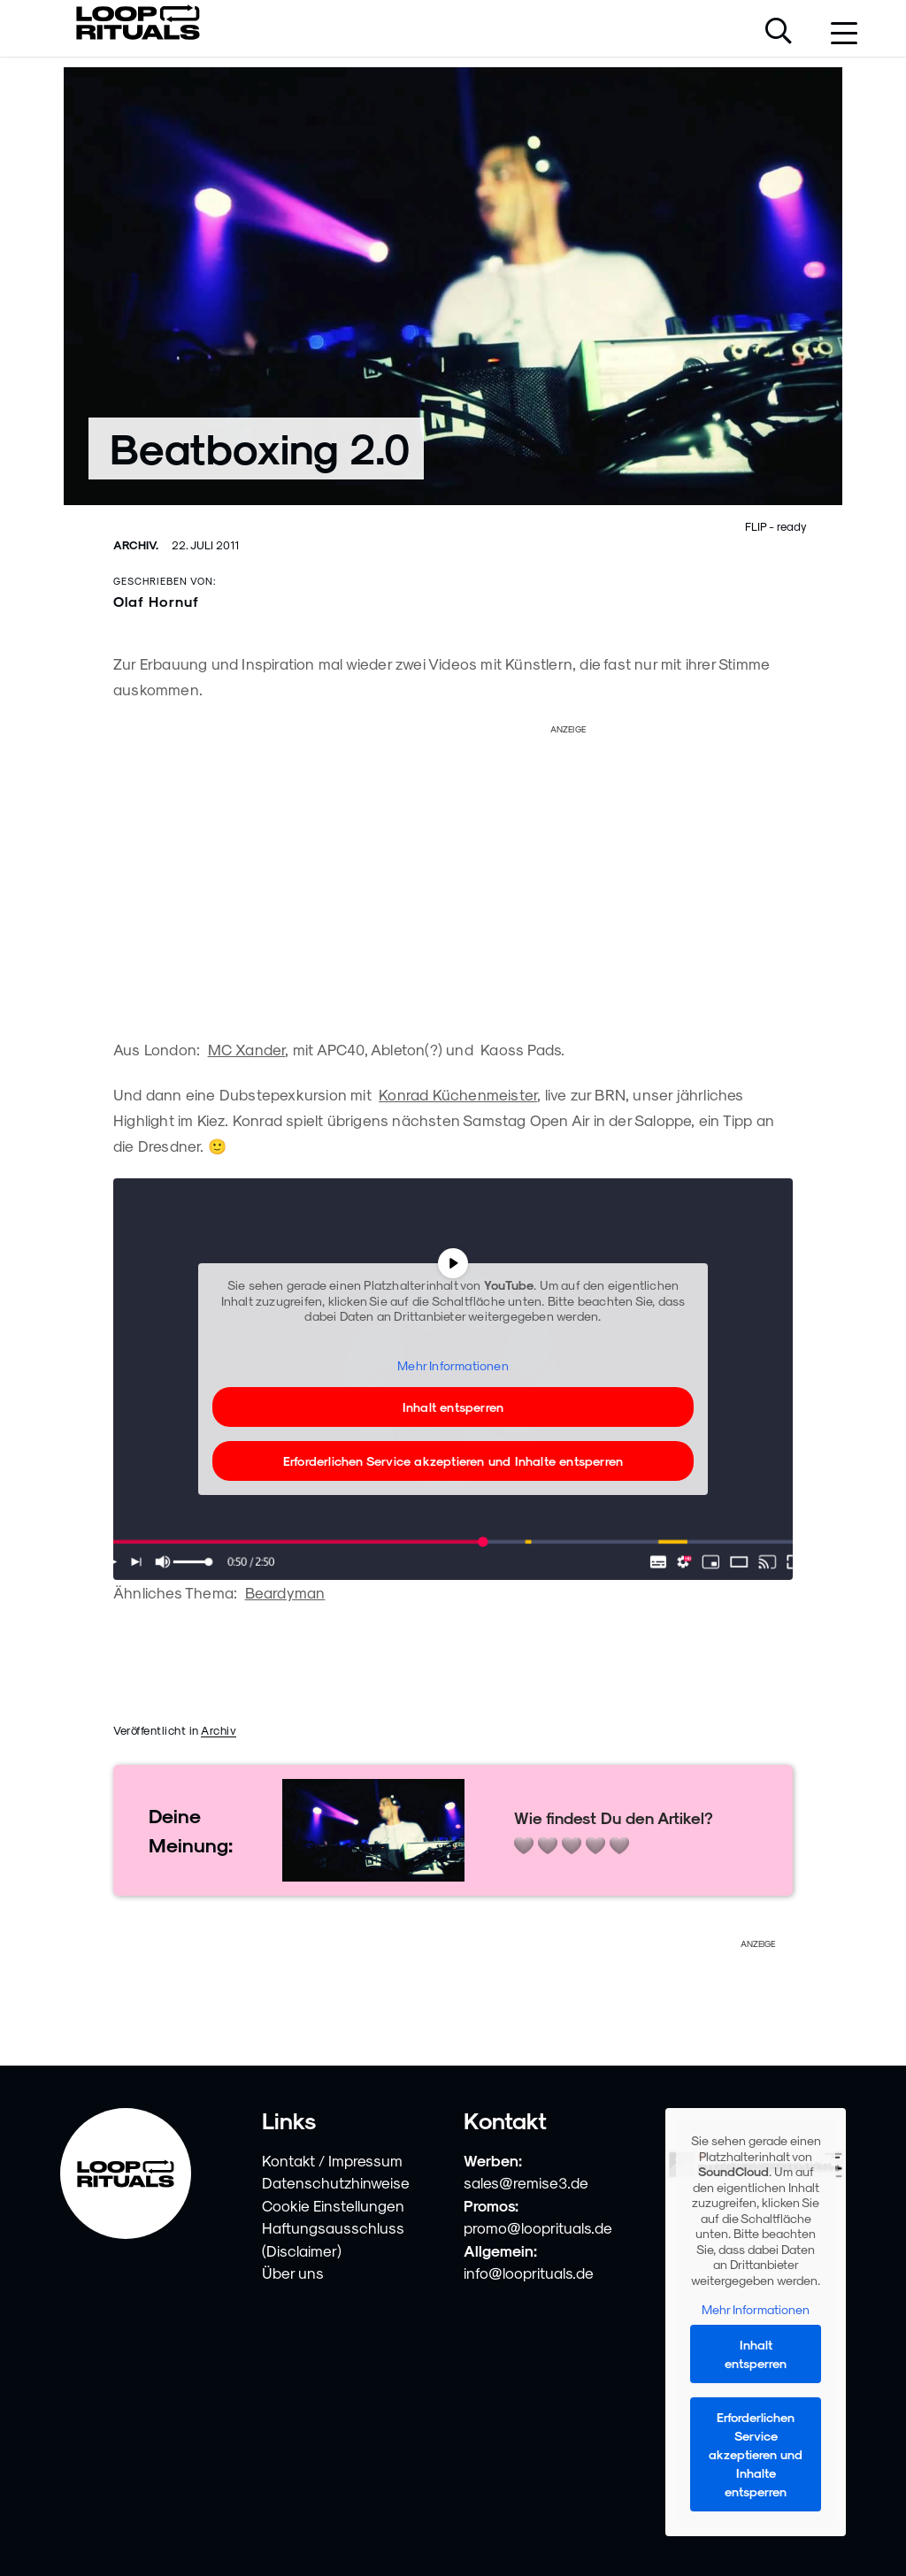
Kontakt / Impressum (332, 2160)
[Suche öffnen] (778, 32)
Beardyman (285, 1592)
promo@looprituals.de (538, 2227)
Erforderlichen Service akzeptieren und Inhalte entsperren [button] (453, 1460)
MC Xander (247, 1049)
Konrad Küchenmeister (458, 1094)
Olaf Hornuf (156, 601)
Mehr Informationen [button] (453, 1364)
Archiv (218, 1729)
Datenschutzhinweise (336, 2182)
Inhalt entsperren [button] (453, 1406)
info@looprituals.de (529, 2272)
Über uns (293, 2272)
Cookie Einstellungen (333, 2205)
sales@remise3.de (526, 2182)
